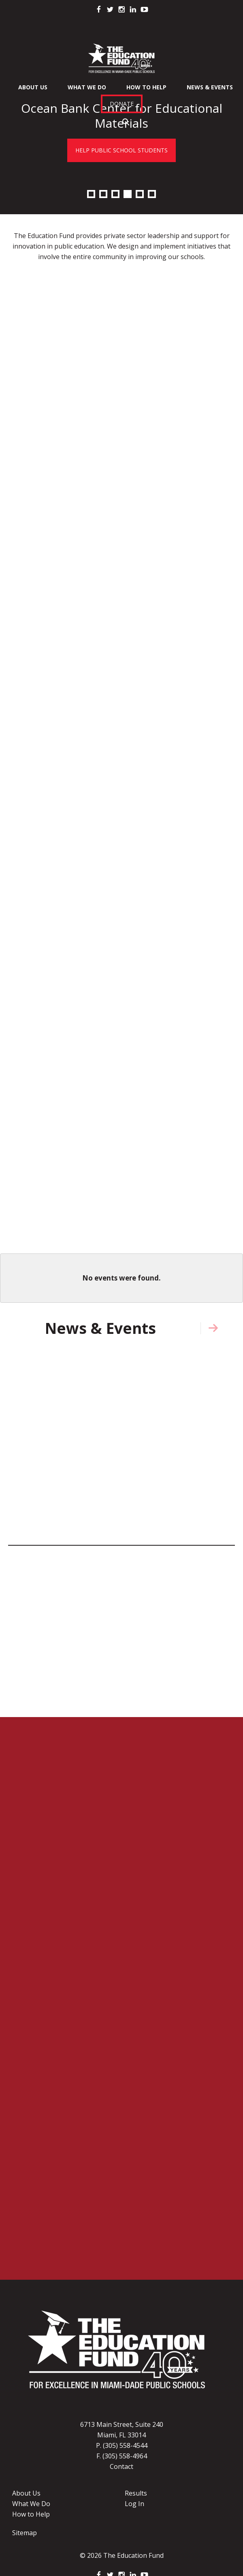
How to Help (31, 2514)
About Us (32, 87)
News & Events (210, 87)
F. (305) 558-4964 (121, 2456)
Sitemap (24, 2532)
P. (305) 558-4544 (121, 2445)
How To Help (146, 87)
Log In (134, 2503)
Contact (121, 2466)
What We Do (87, 87)
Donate (122, 104)
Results (136, 2493)
